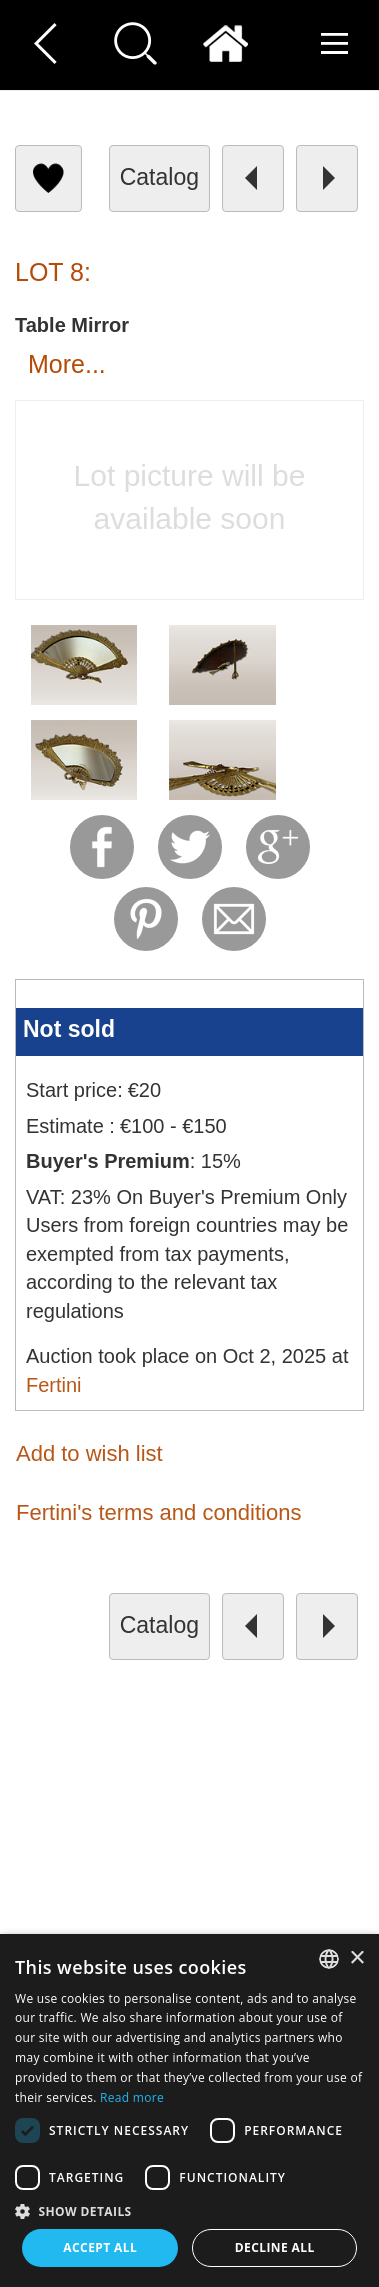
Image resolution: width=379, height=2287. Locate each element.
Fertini (54, 1385)
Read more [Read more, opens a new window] (132, 2097)
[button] (189, 2210)
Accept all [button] (100, 2247)
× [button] (356, 1958)
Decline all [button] (275, 2247)
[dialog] (189, 2110)
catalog (159, 177)
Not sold (69, 1029)
